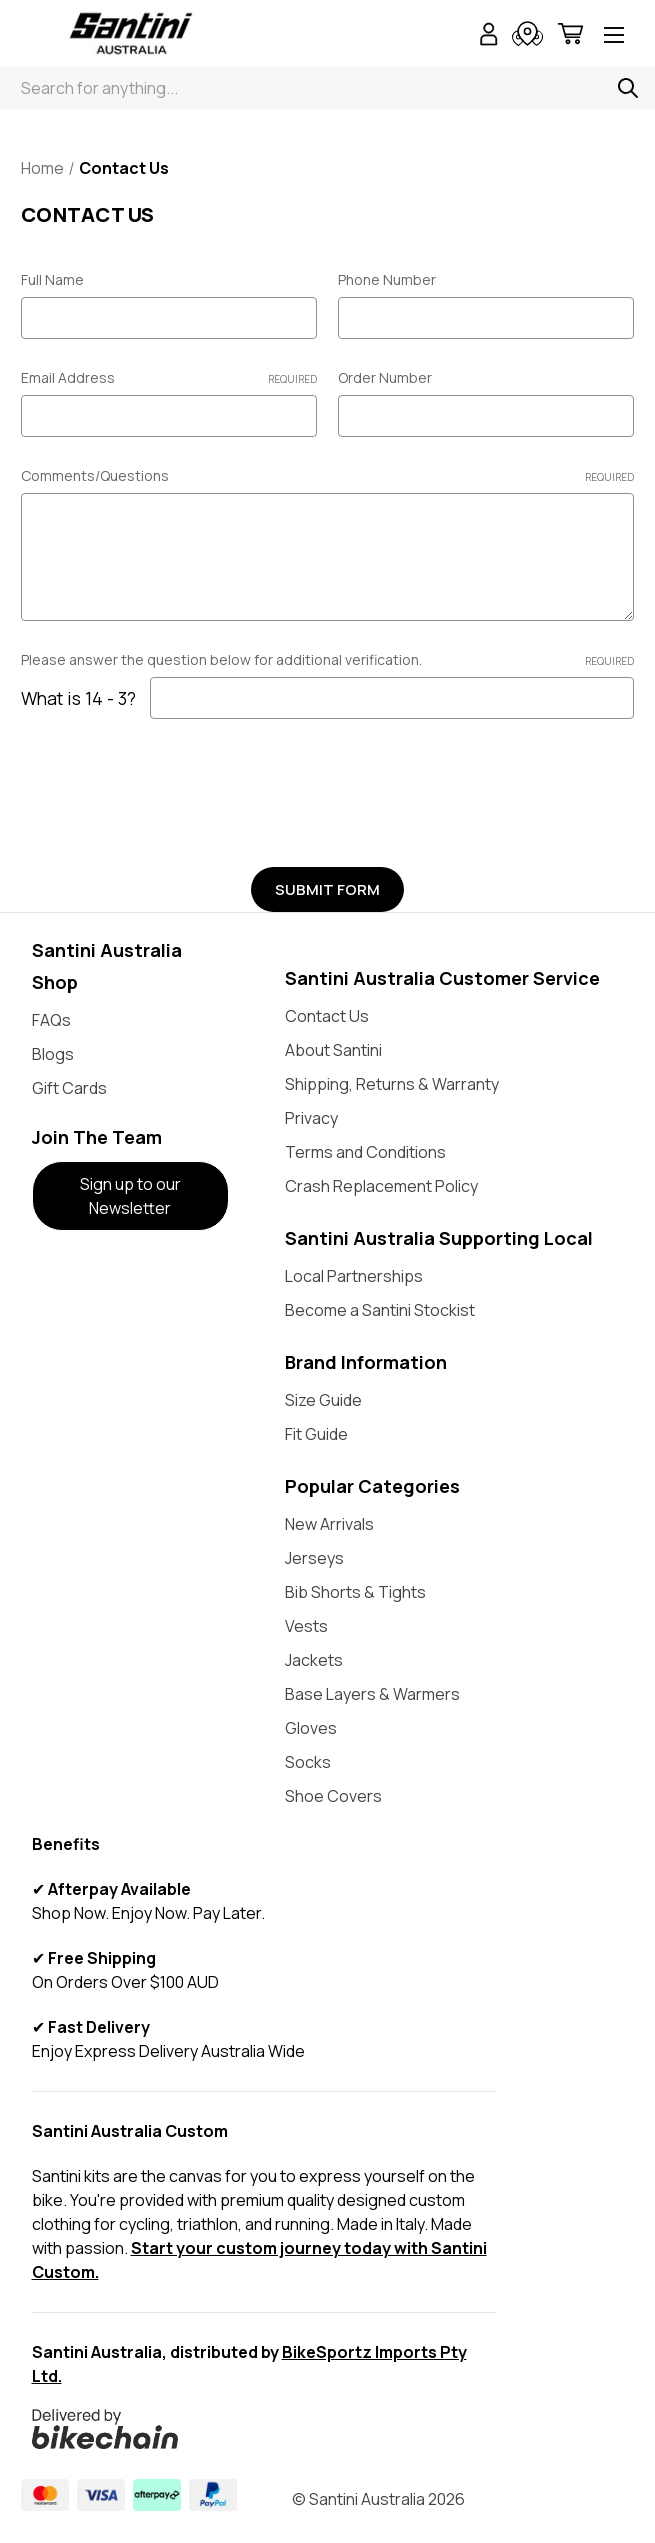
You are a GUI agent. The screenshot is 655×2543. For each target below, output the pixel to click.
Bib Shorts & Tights (355, 1592)
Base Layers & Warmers (372, 1694)
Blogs (53, 1054)
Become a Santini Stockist (380, 1310)
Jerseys (314, 1558)
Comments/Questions (327, 475)
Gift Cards (69, 1088)
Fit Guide (316, 1434)
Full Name (52, 279)
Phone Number (387, 279)
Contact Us (327, 1016)
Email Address (169, 377)
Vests (306, 1626)
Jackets (314, 1660)
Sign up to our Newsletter (130, 1196)
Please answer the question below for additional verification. (327, 659)
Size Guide (323, 1400)
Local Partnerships (354, 1276)
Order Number (385, 377)
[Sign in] (489, 36)
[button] (131, 1196)
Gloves (311, 1728)
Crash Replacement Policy (381, 1186)
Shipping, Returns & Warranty (392, 1084)
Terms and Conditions (365, 1152)
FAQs (51, 1020)
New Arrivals (329, 1524)
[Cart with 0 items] (570, 36)
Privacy (311, 1118)
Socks (308, 1762)
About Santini (333, 1050)
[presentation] (173, 786)
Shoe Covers (333, 1796)
